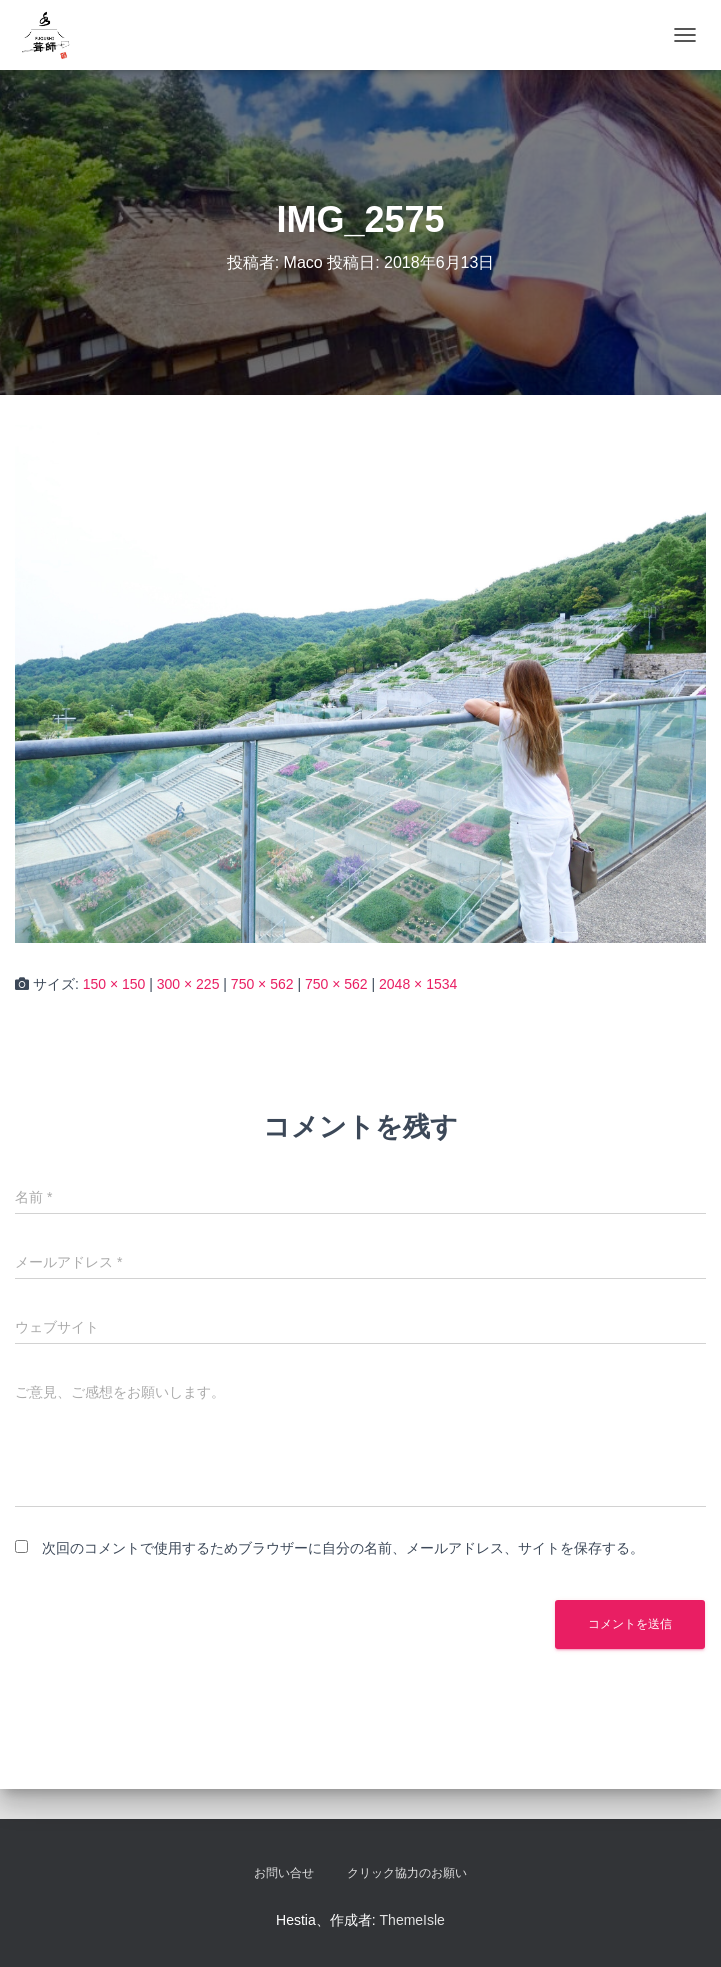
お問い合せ (284, 1873)
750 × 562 (262, 984)
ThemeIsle (412, 1920)
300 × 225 (188, 984)
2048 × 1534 (418, 984)
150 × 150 (114, 984)
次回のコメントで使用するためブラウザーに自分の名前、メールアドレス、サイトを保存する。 (343, 1548)
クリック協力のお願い (407, 1873)
